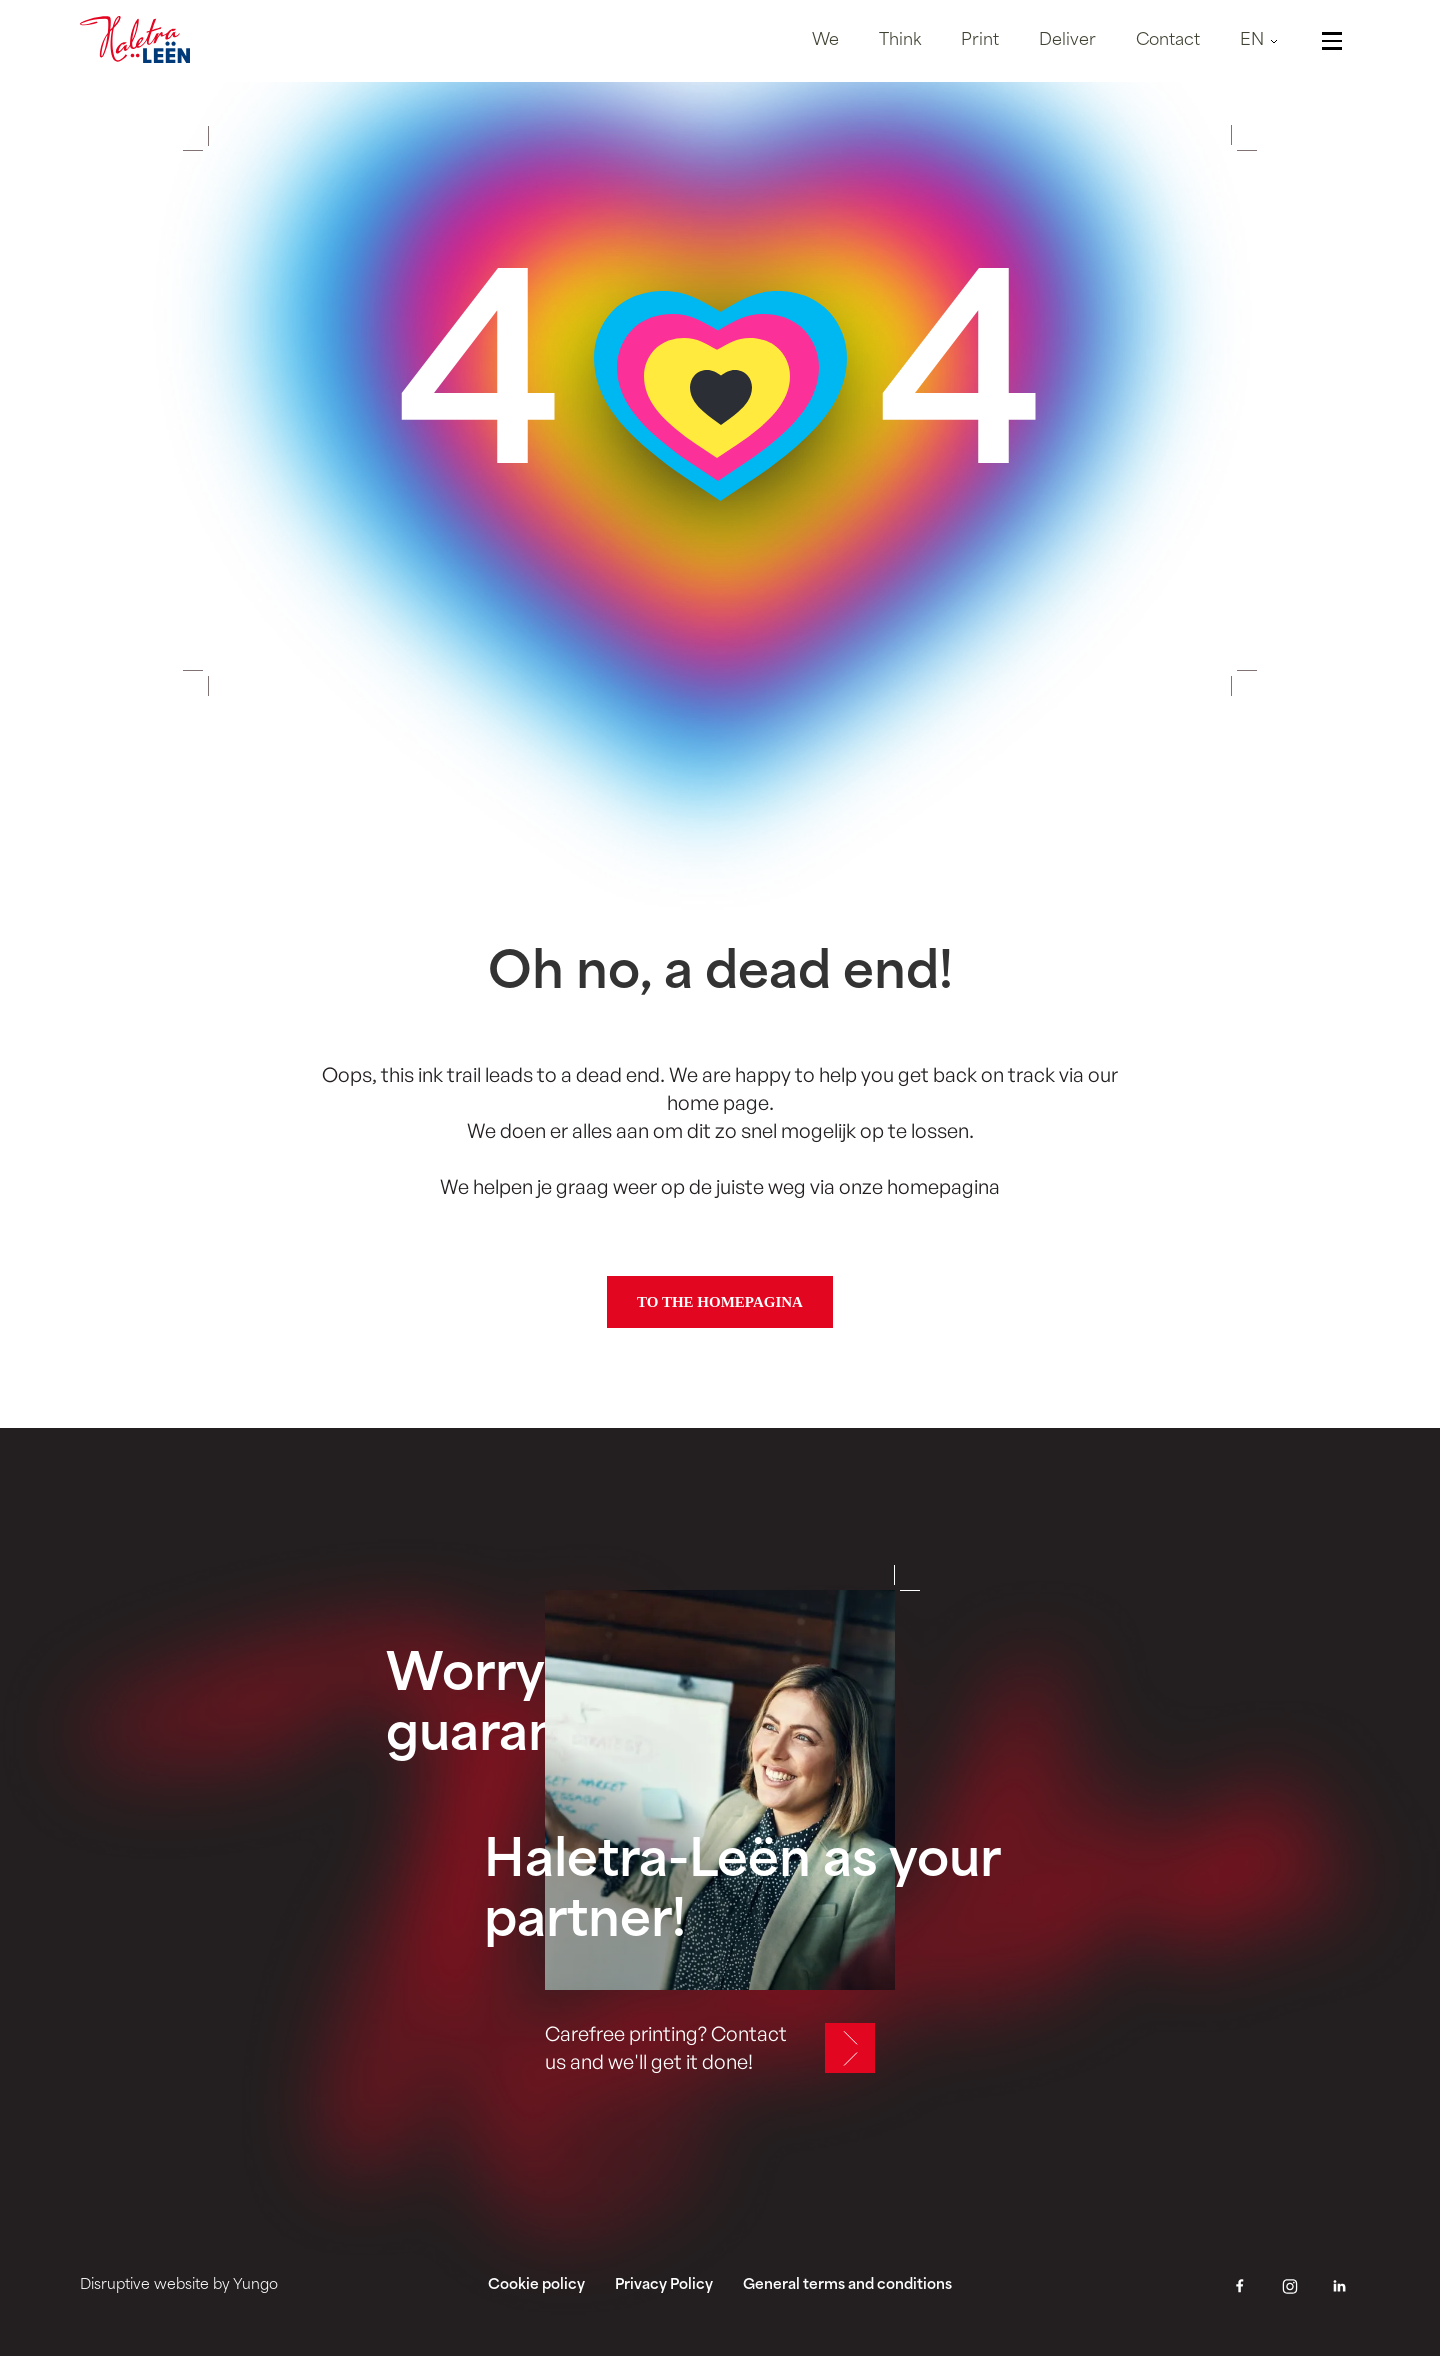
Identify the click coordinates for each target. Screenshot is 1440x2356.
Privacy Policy (664, 2285)
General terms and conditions (847, 2285)
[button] (1262, 41)
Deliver (1067, 41)
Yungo (255, 2285)
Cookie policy (536, 2285)
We (825, 41)
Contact (1168, 41)
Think (900, 41)
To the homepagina (720, 1302)
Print (980, 41)
